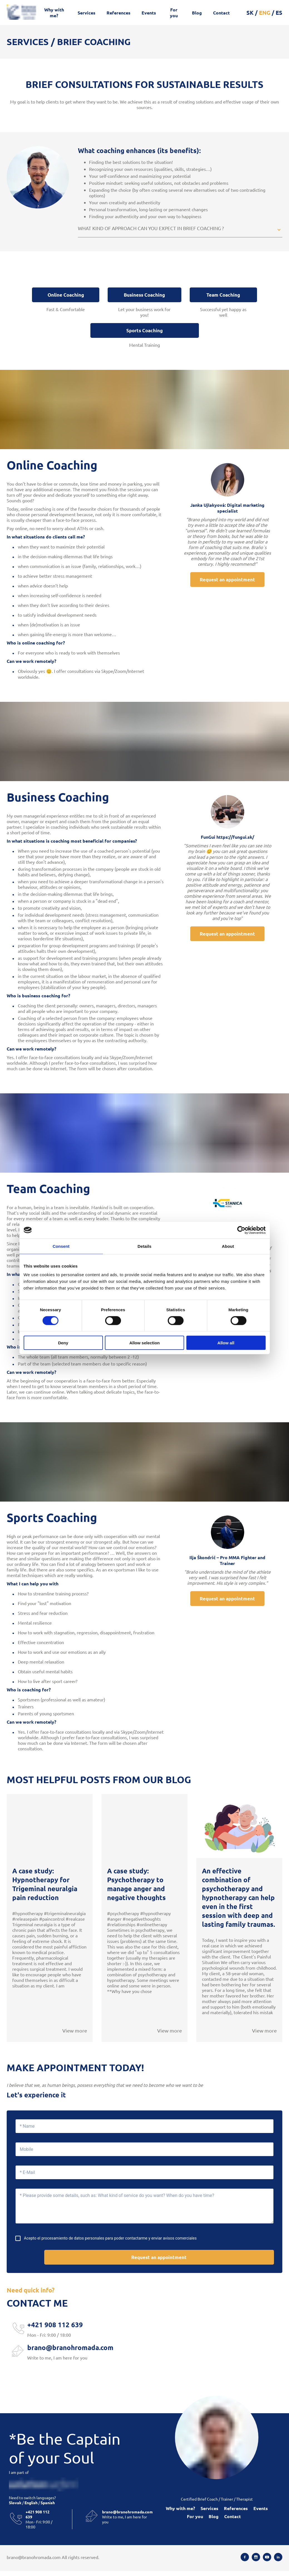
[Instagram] (256, 2562)
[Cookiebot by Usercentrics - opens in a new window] (241, 1230)
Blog (197, 13)
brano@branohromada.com (70, 2352)
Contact (221, 13)
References (118, 13)
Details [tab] (145, 1246)
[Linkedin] (278, 2562)
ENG (264, 12)
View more (74, 2034)
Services (86, 13)
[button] (180, 229)
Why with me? (54, 12)
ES (279, 12)
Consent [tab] (61, 1246)
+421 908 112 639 (55, 2329)
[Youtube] (267, 2562)
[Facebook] (245, 2562)
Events (149, 13)
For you (174, 12)
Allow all (226, 1342)
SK (250, 12)
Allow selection (144, 1342)
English (31, 2507)
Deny (63, 1342)
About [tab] (228, 1246)
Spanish (47, 2507)
